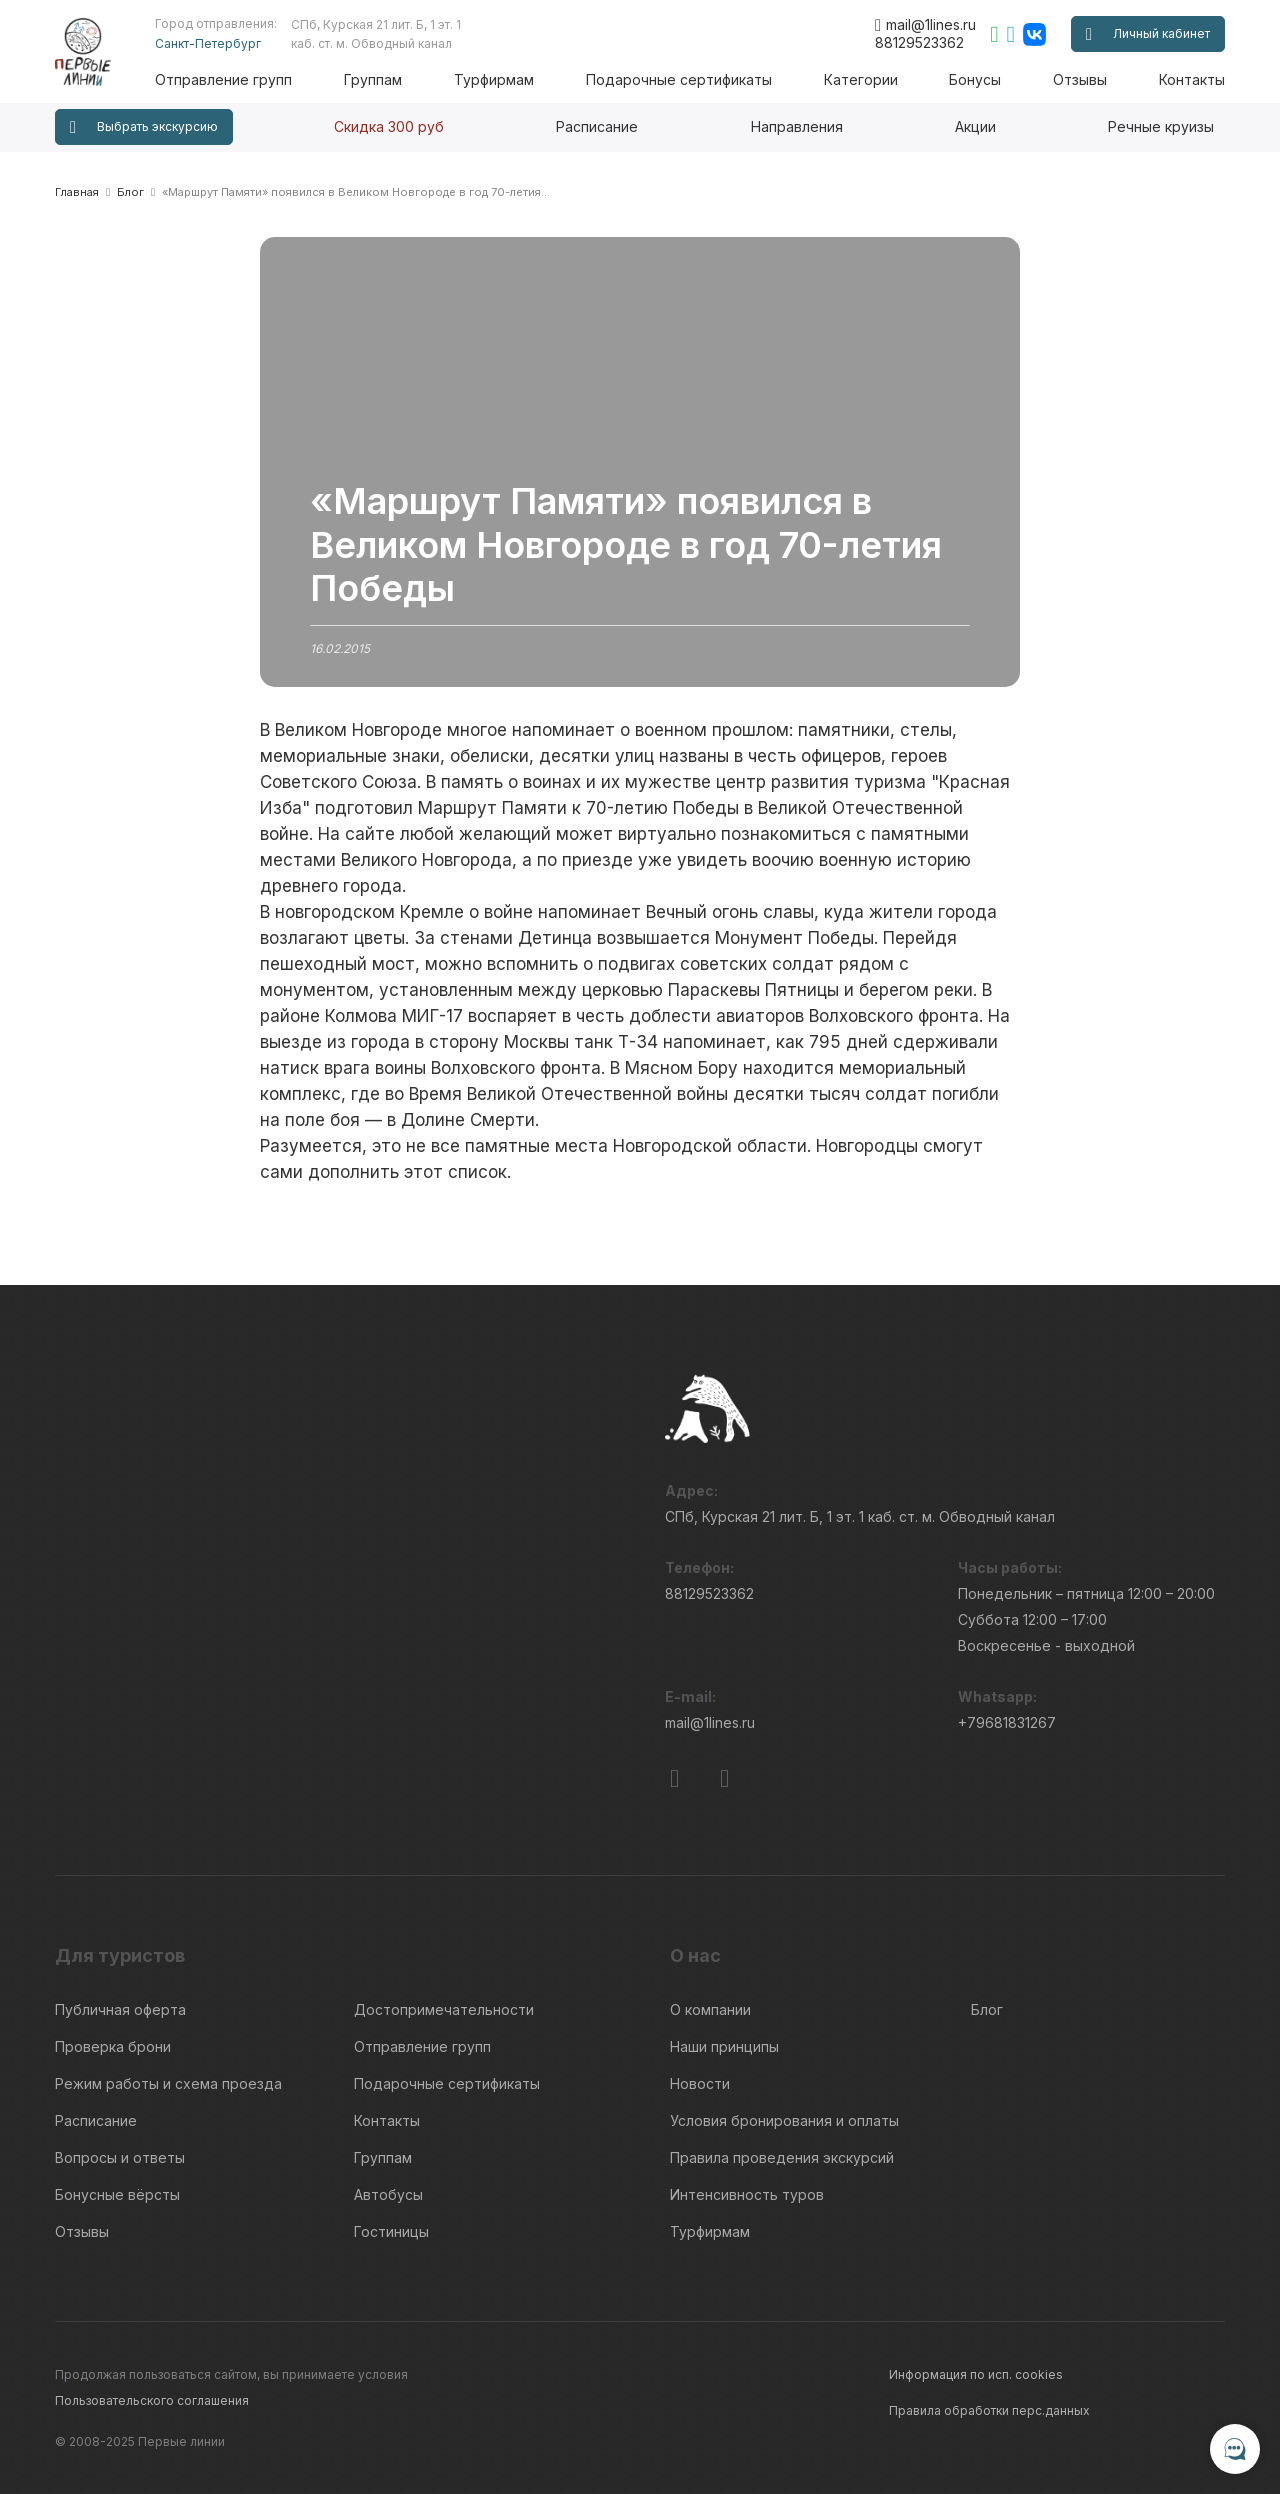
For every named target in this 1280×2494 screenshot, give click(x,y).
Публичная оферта (120, 2009)
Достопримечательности (444, 2009)
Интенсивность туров (747, 2194)
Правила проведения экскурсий (782, 2157)
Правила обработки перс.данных (989, 2409)
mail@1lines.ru (925, 25)
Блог (987, 2009)
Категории (861, 79)
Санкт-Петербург (209, 43)
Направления (797, 126)
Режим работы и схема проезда (168, 2083)
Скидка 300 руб (389, 126)
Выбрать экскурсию (144, 127)
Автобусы (388, 2194)
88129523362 (919, 42)
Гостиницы (391, 2231)
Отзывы (1080, 79)
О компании (710, 2009)
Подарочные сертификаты (679, 79)
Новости (700, 2083)
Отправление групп (224, 79)
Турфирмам (494, 79)
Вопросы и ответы (120, 2157)
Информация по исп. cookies (976, 2373)
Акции (975, 126)
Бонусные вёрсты (117, 2194)
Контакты (1192, 79)
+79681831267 (1007, 1723)
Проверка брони (113, 2046)
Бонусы (975, 79)
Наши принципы (724, 2046)
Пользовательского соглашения (152, 2399)
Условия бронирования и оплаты (784, 2120)
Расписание (597, 126)
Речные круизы (1161, 126)
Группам (374, 79)
